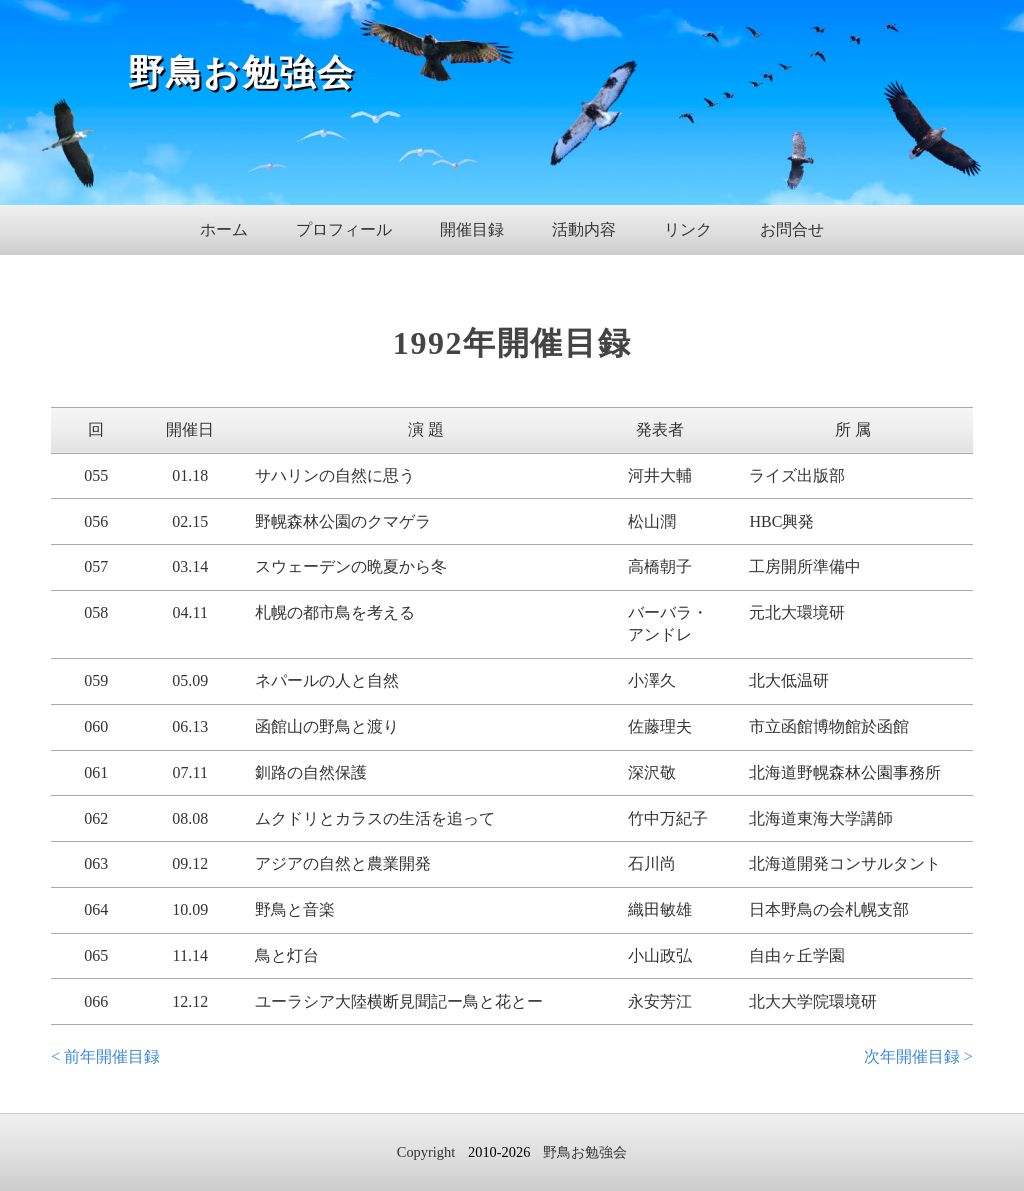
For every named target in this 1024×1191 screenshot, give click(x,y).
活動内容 (584, 229)
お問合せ (792, 229)
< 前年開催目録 (105, 1056)
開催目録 (472, 229)
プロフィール (344, 229)
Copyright (426, 1152)
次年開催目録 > (918, 1056)
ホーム (224, 229)
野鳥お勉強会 (241, 73)
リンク (688, 229)
